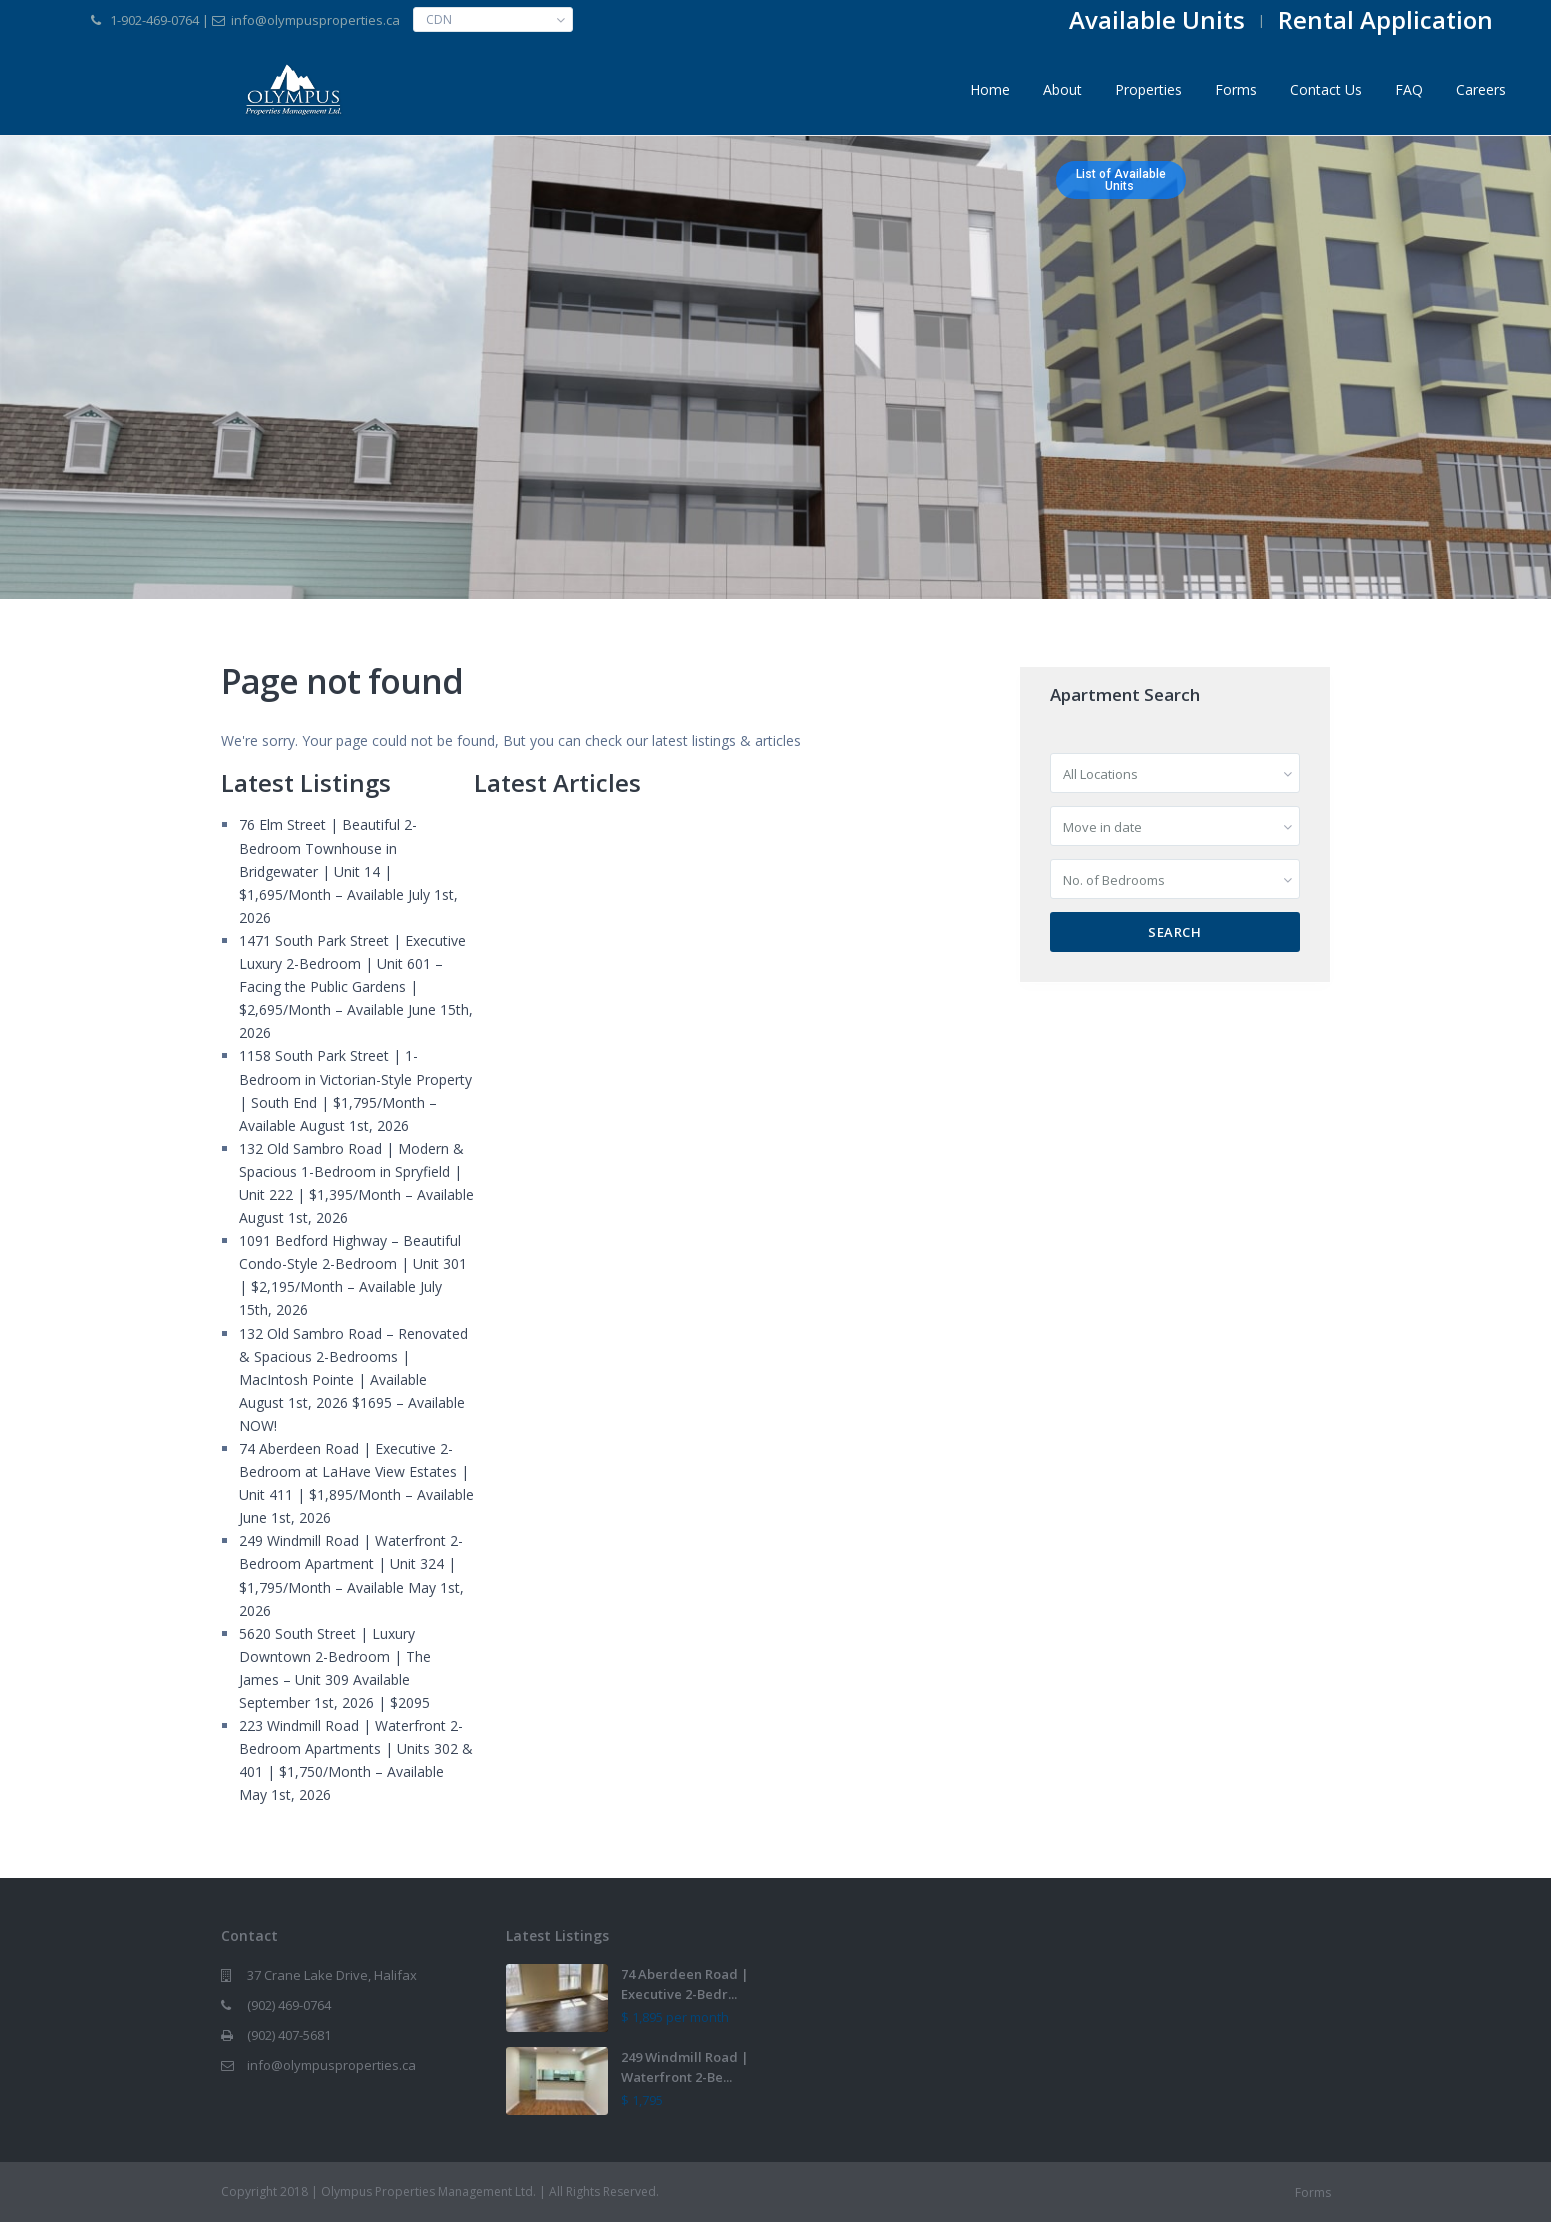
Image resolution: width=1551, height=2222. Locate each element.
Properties (1148, 89)
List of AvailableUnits (1121, 180)
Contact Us (1326, 89)
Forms (1236, 89)
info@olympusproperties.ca (331, 2065)
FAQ (1409, 89)
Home (990, 89)
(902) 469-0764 (289, 2005)
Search (1174, 932)
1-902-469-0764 (154, 20)
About (1062, 89)
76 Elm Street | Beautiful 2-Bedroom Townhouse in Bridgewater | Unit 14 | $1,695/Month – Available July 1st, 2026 (348, 870)
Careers (1481, 89)
